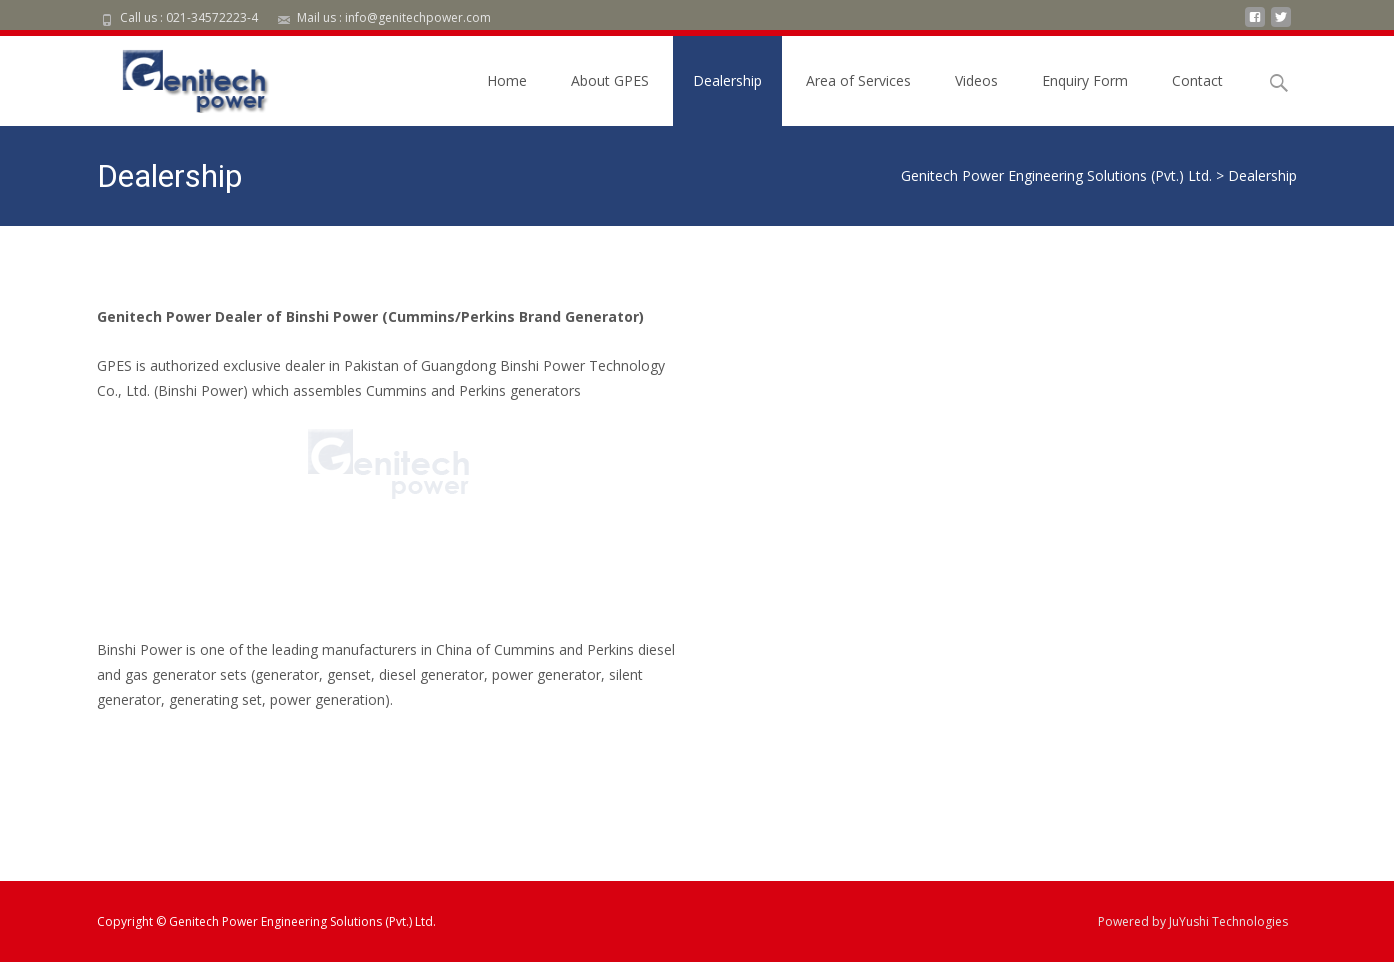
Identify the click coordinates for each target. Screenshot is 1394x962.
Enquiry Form (1085, 80)
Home (507, 80)
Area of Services (858, 80)
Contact (1197, 80)
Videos (976, 80)
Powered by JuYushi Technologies (1193, 921)
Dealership (727, 80)
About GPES (610, 80)
